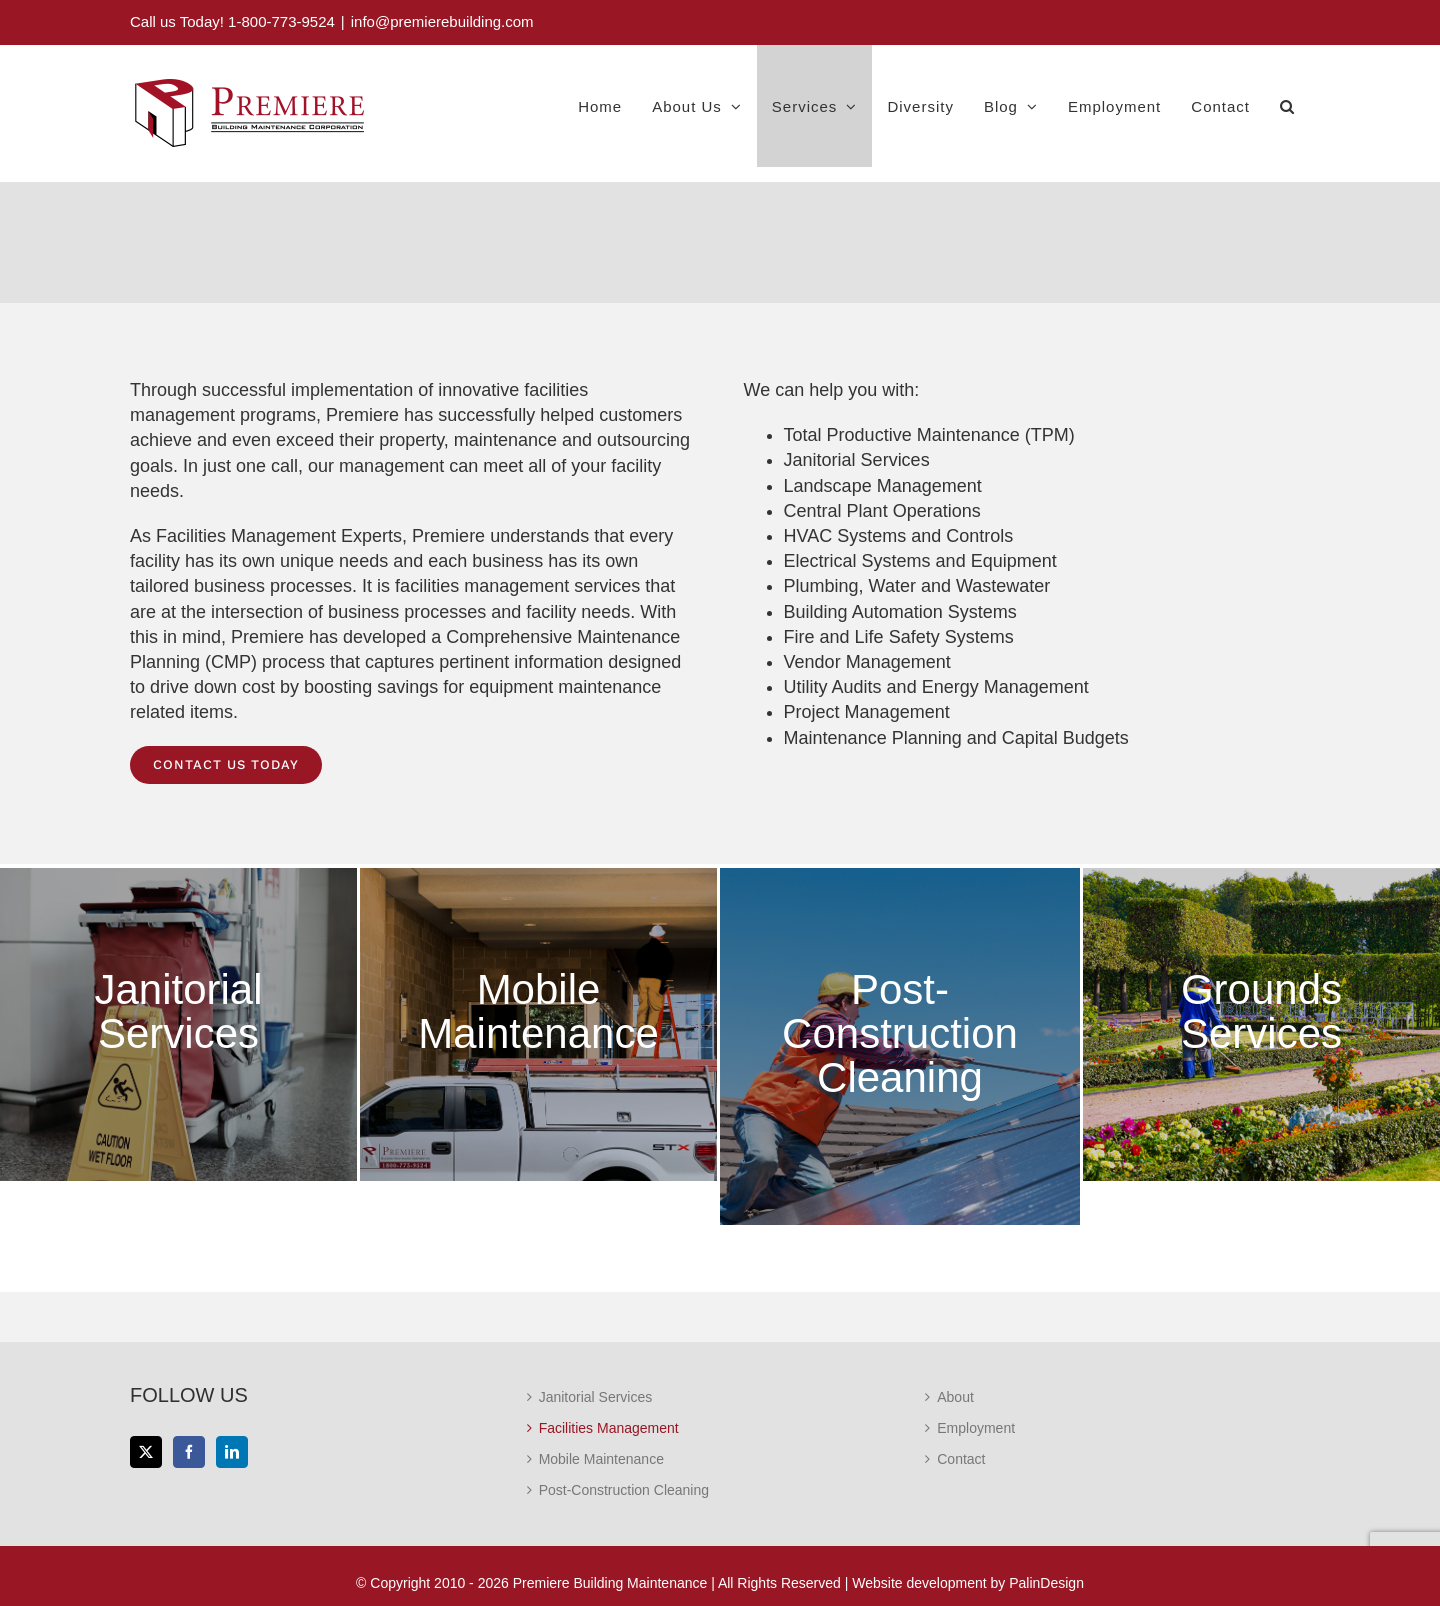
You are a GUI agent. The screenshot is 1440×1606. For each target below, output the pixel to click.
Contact (961, 1459)
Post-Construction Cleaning (624, 1490)
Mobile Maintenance (601, 1459)
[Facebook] (189, 1452)
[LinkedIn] (232, 1452)
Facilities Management (609, 1428)
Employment (976, 1428)
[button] (1287, 106)
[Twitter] (146, 1452)
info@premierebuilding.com (442, 21)
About (955, 1397)
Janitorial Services (857, 460)
